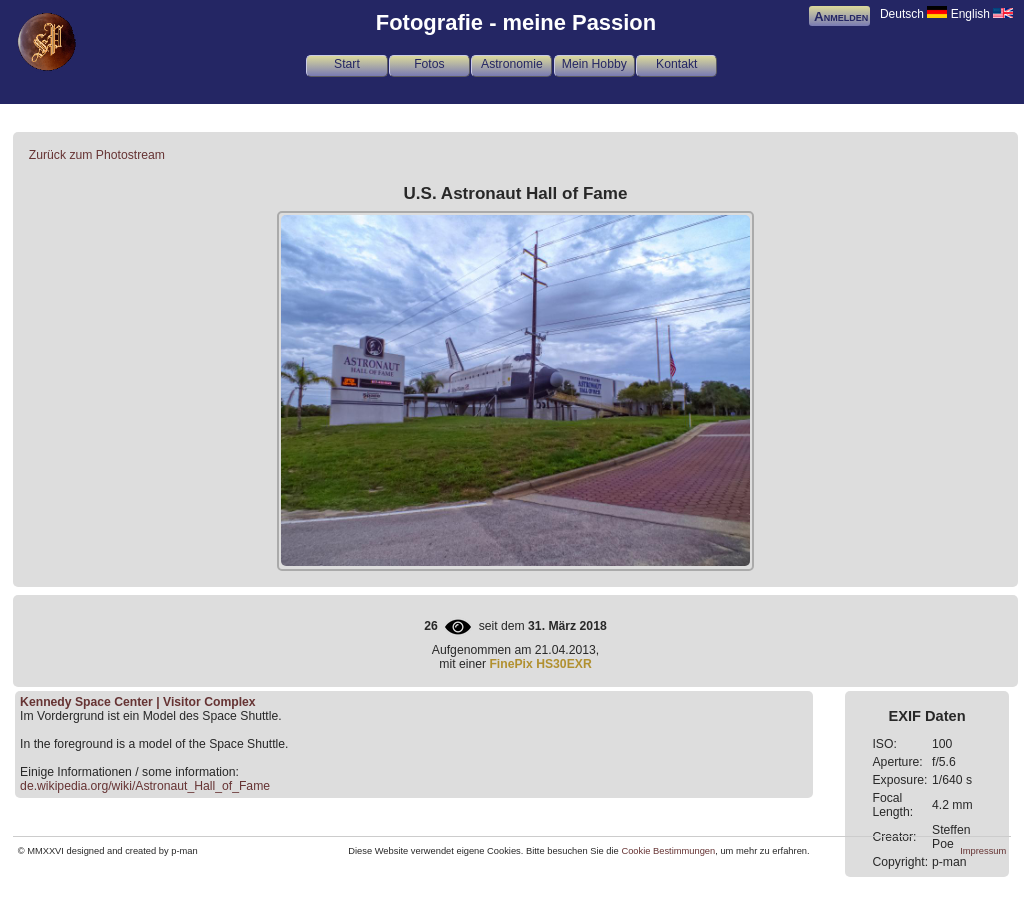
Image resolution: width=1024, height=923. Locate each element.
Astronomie (512, 64)
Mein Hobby (594, 64)
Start (347, 64)
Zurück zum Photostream (97, 155)
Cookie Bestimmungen (668, 851)
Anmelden (841, 16)
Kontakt (676, 64)
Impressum (983, 851)
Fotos (429, 64)
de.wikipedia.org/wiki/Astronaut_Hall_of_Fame (145, 786)
